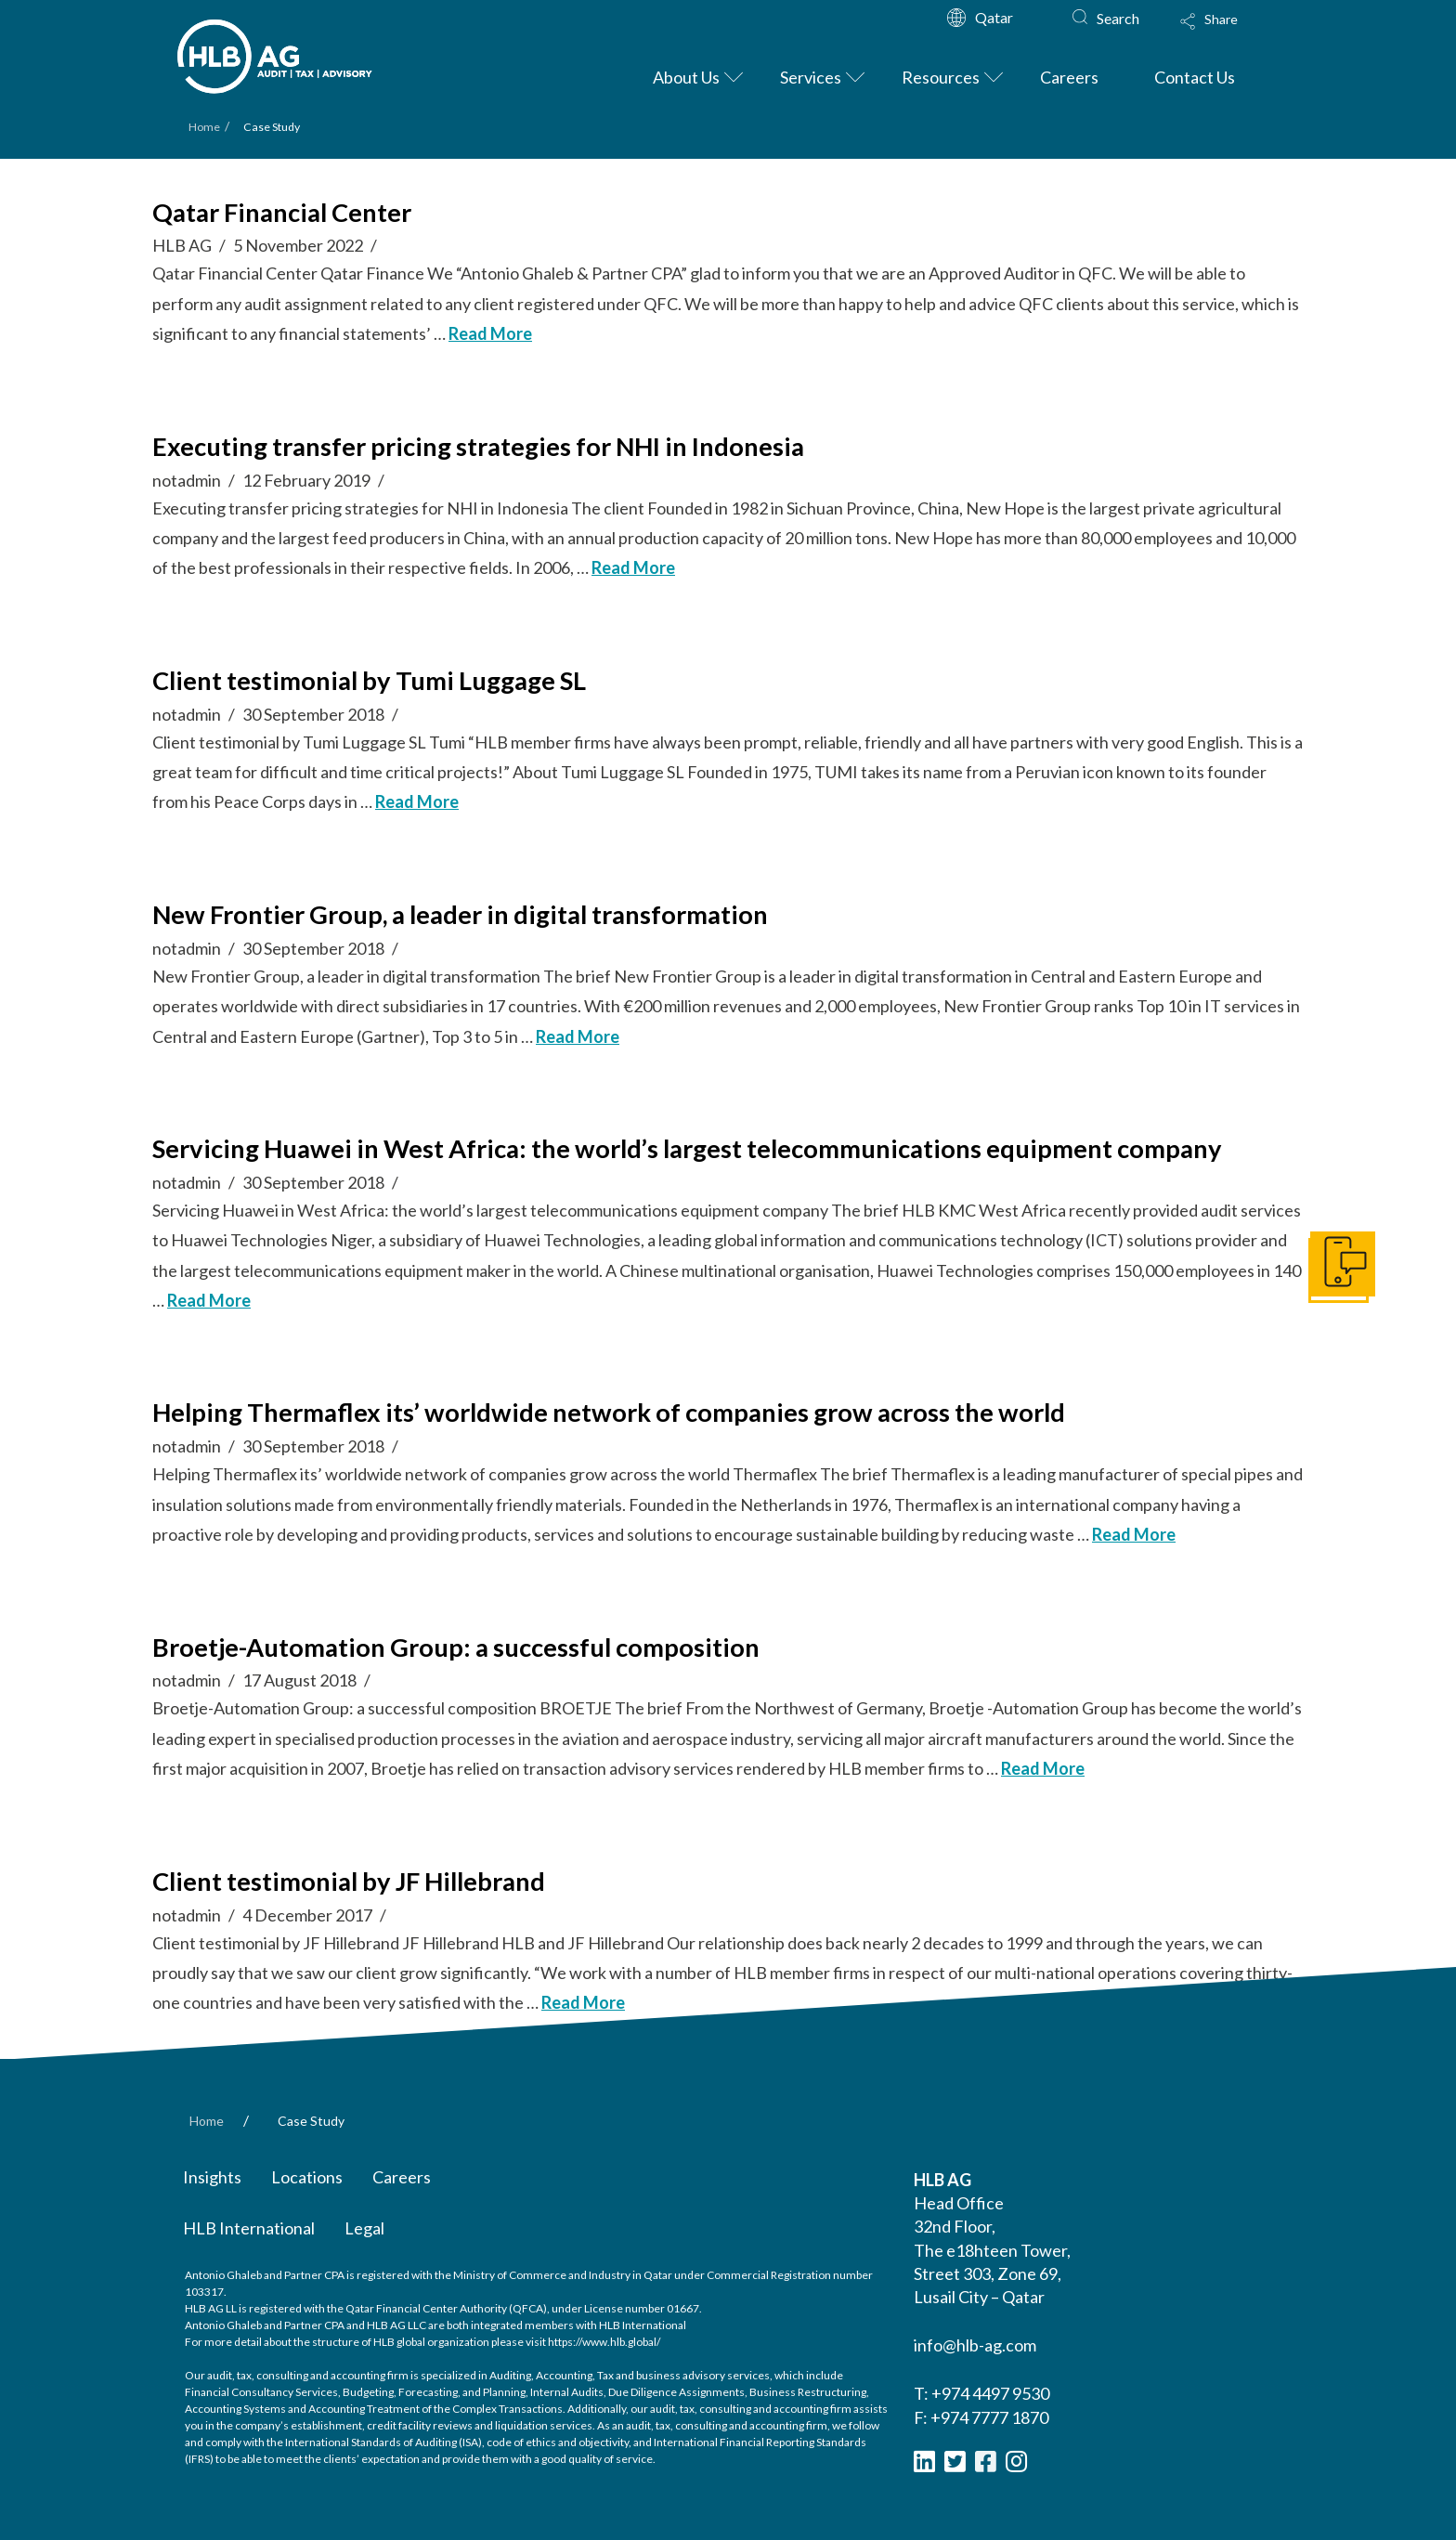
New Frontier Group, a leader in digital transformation (460, 914)
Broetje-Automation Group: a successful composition (456, 1647)
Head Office (959, 2203)
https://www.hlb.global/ (604, 2342)
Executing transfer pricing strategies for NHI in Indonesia (478, 446)
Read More (490, 333)
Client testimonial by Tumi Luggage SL (369, 680)
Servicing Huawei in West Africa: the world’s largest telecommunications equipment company (687, 1148)
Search (1118, 18)
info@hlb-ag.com (975, 2345)
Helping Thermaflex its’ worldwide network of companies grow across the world (608, 1412)
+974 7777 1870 (989, 2417)
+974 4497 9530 (990, 2393)
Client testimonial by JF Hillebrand (348, 1881)
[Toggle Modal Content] (1226, 33)
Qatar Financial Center (281, 212)
